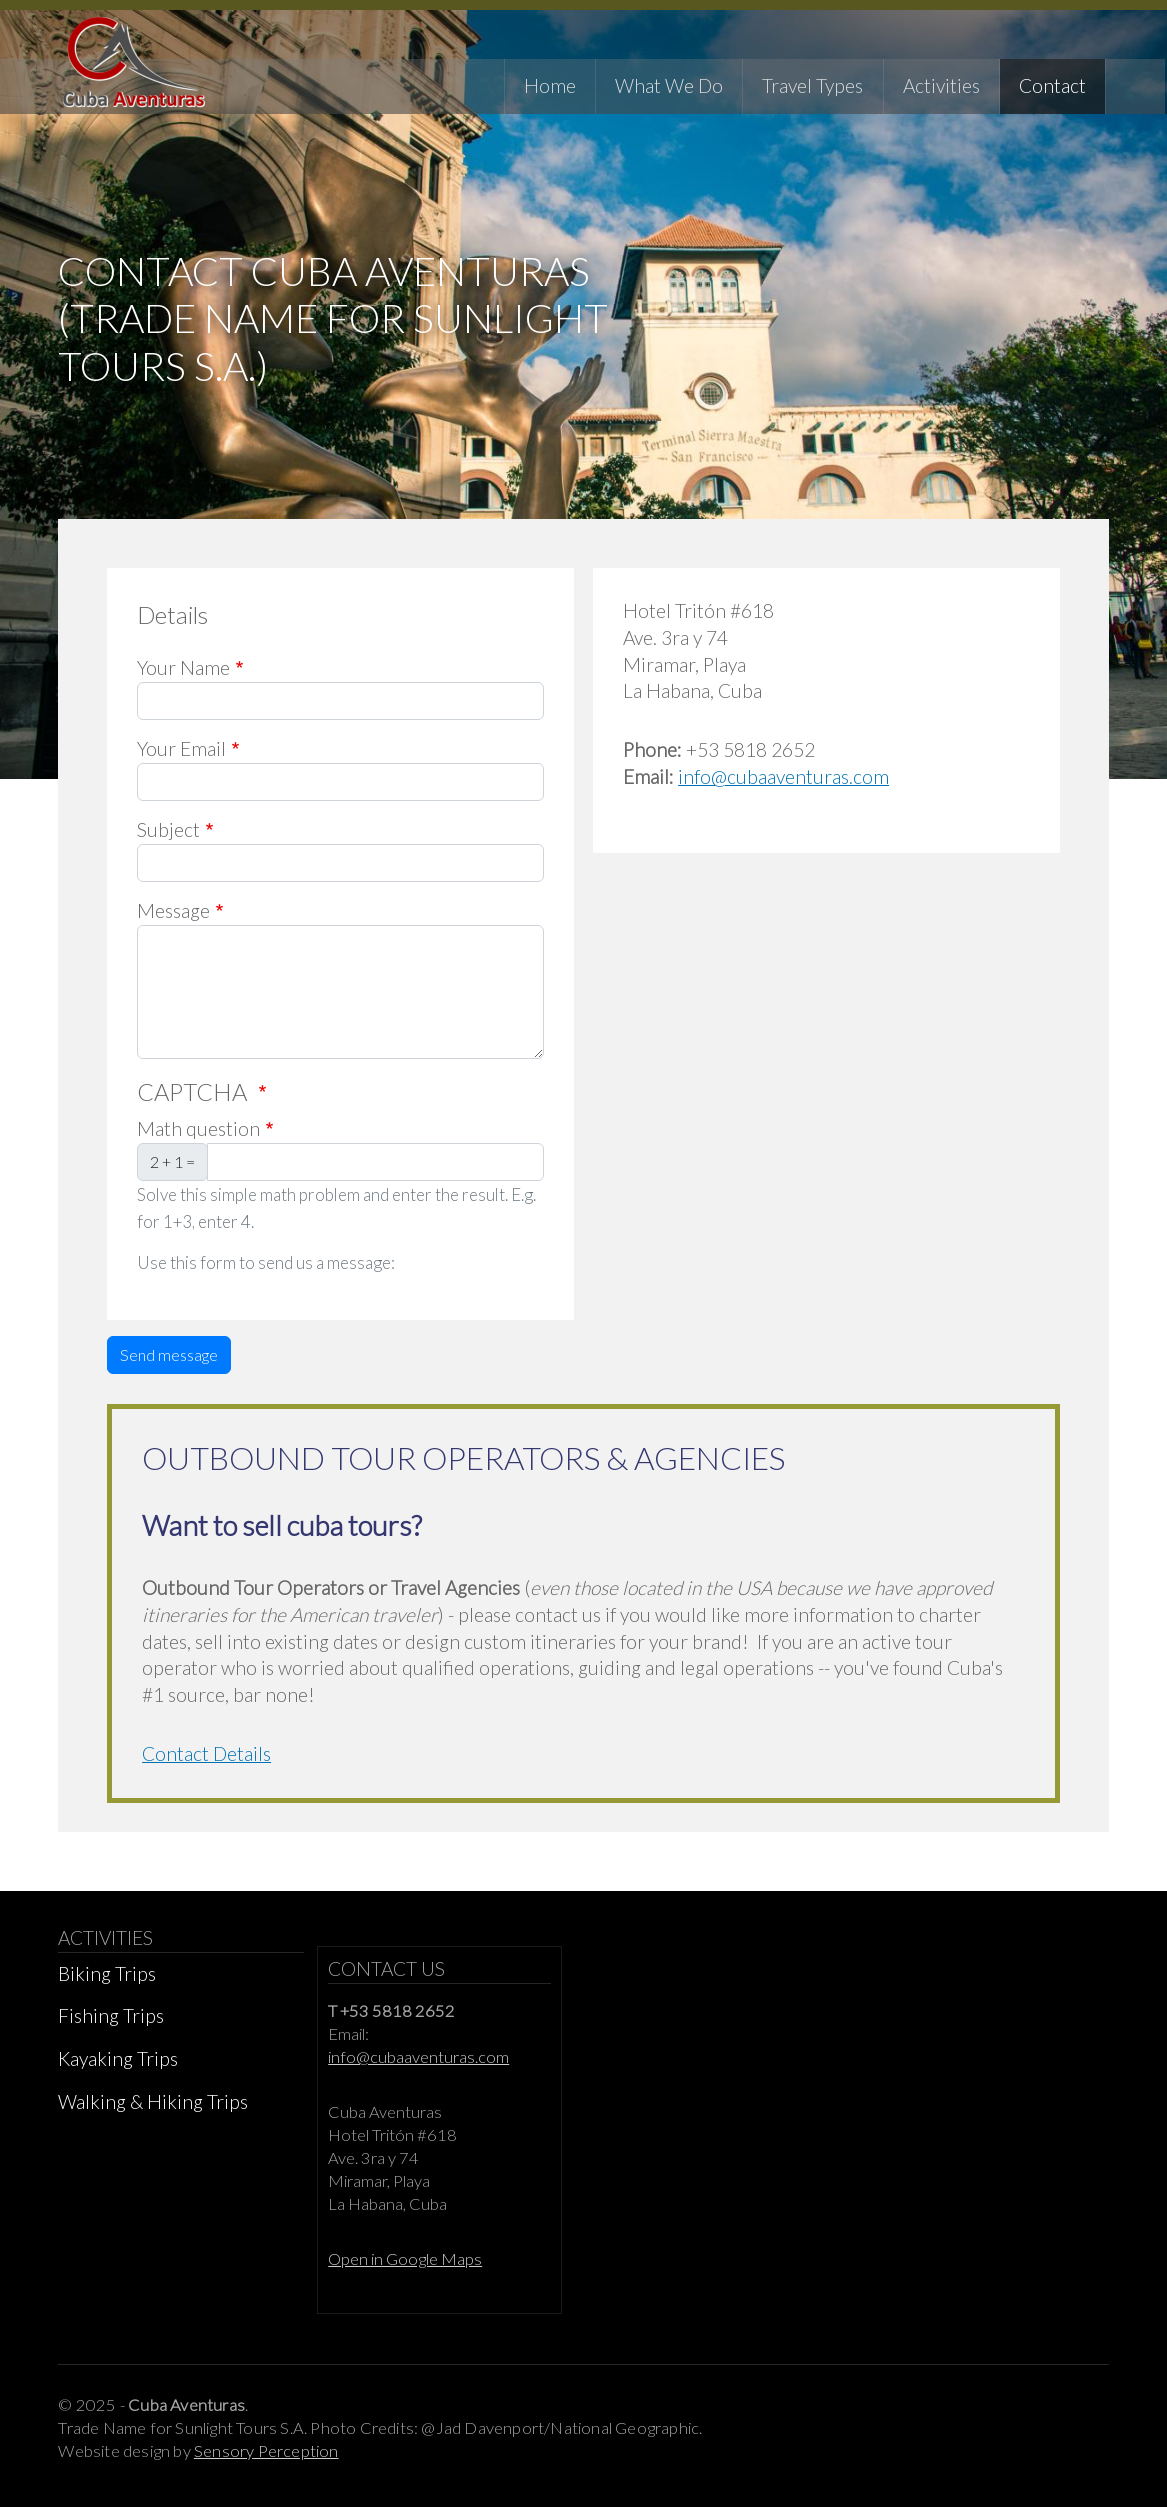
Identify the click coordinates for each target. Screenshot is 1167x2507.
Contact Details (206, 1762)
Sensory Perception (266, 2460)
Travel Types (815, 84)
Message (173, 919)
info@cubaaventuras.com (783, 785)
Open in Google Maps (405, 2268)
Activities (943, 84)
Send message (169, 1363)
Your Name (183, 676)
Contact (1054, 84)
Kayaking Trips (118, 2067)
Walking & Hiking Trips (153, 2110)
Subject (168, 838)
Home (552, 84)
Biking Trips (107, 1982)
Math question (198, 1137)
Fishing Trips (111, 2024)
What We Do (671, 84)
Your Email (181, 757)
